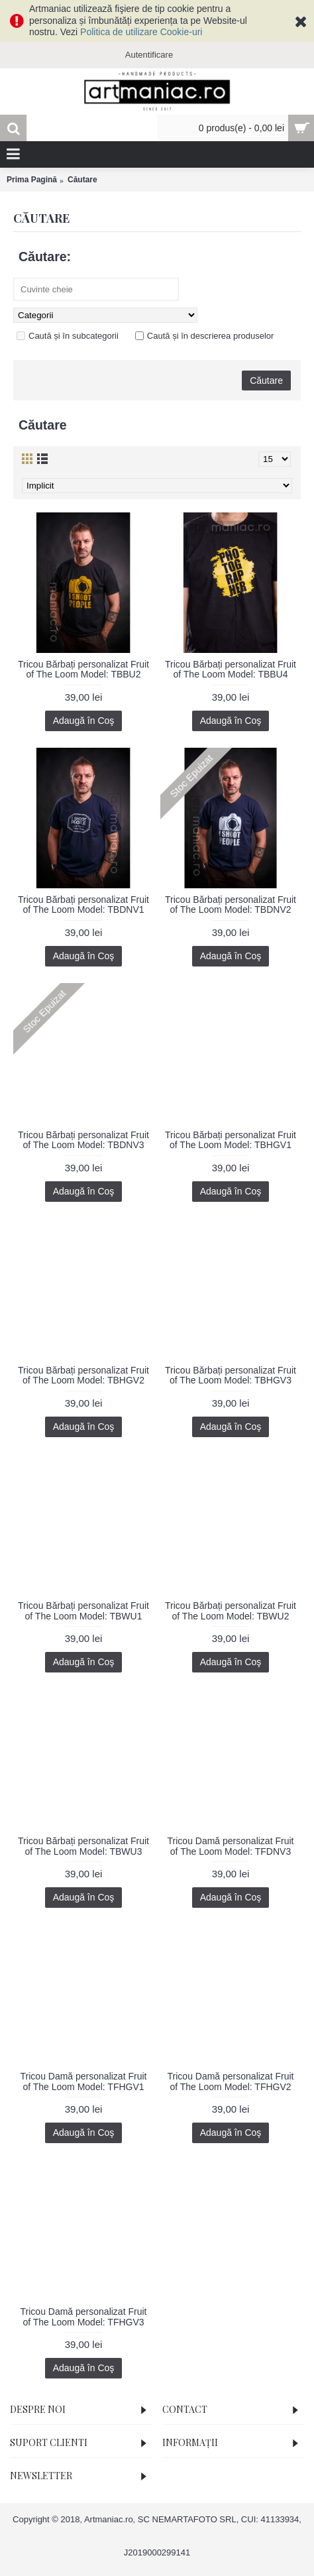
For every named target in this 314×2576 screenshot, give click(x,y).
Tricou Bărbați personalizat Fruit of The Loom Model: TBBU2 (83, 669)
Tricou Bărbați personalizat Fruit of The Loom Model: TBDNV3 (83, 1140)
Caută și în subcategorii (68, 336)
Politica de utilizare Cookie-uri (141, 32)
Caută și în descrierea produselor (204, 336)
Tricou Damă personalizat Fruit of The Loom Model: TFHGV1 (84, 2081)
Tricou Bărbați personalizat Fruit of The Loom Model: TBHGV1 (230, 1140)
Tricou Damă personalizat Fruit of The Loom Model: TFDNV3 (231, 1846)
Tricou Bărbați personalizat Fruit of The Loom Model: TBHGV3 (230, 1375)
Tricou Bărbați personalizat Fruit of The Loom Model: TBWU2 (230, 1610)
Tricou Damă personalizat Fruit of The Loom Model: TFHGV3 (84, 2316)
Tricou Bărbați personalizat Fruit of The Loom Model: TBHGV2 (83, 1375)
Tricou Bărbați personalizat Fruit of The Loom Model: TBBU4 (230, 669)
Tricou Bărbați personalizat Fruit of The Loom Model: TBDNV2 (230, 904)
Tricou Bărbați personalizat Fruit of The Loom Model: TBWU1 (83, 1610)
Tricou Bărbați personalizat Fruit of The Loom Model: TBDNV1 (83, 904)
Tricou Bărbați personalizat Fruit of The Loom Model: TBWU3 (83, 1846)
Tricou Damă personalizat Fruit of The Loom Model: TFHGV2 (231, 2081)
